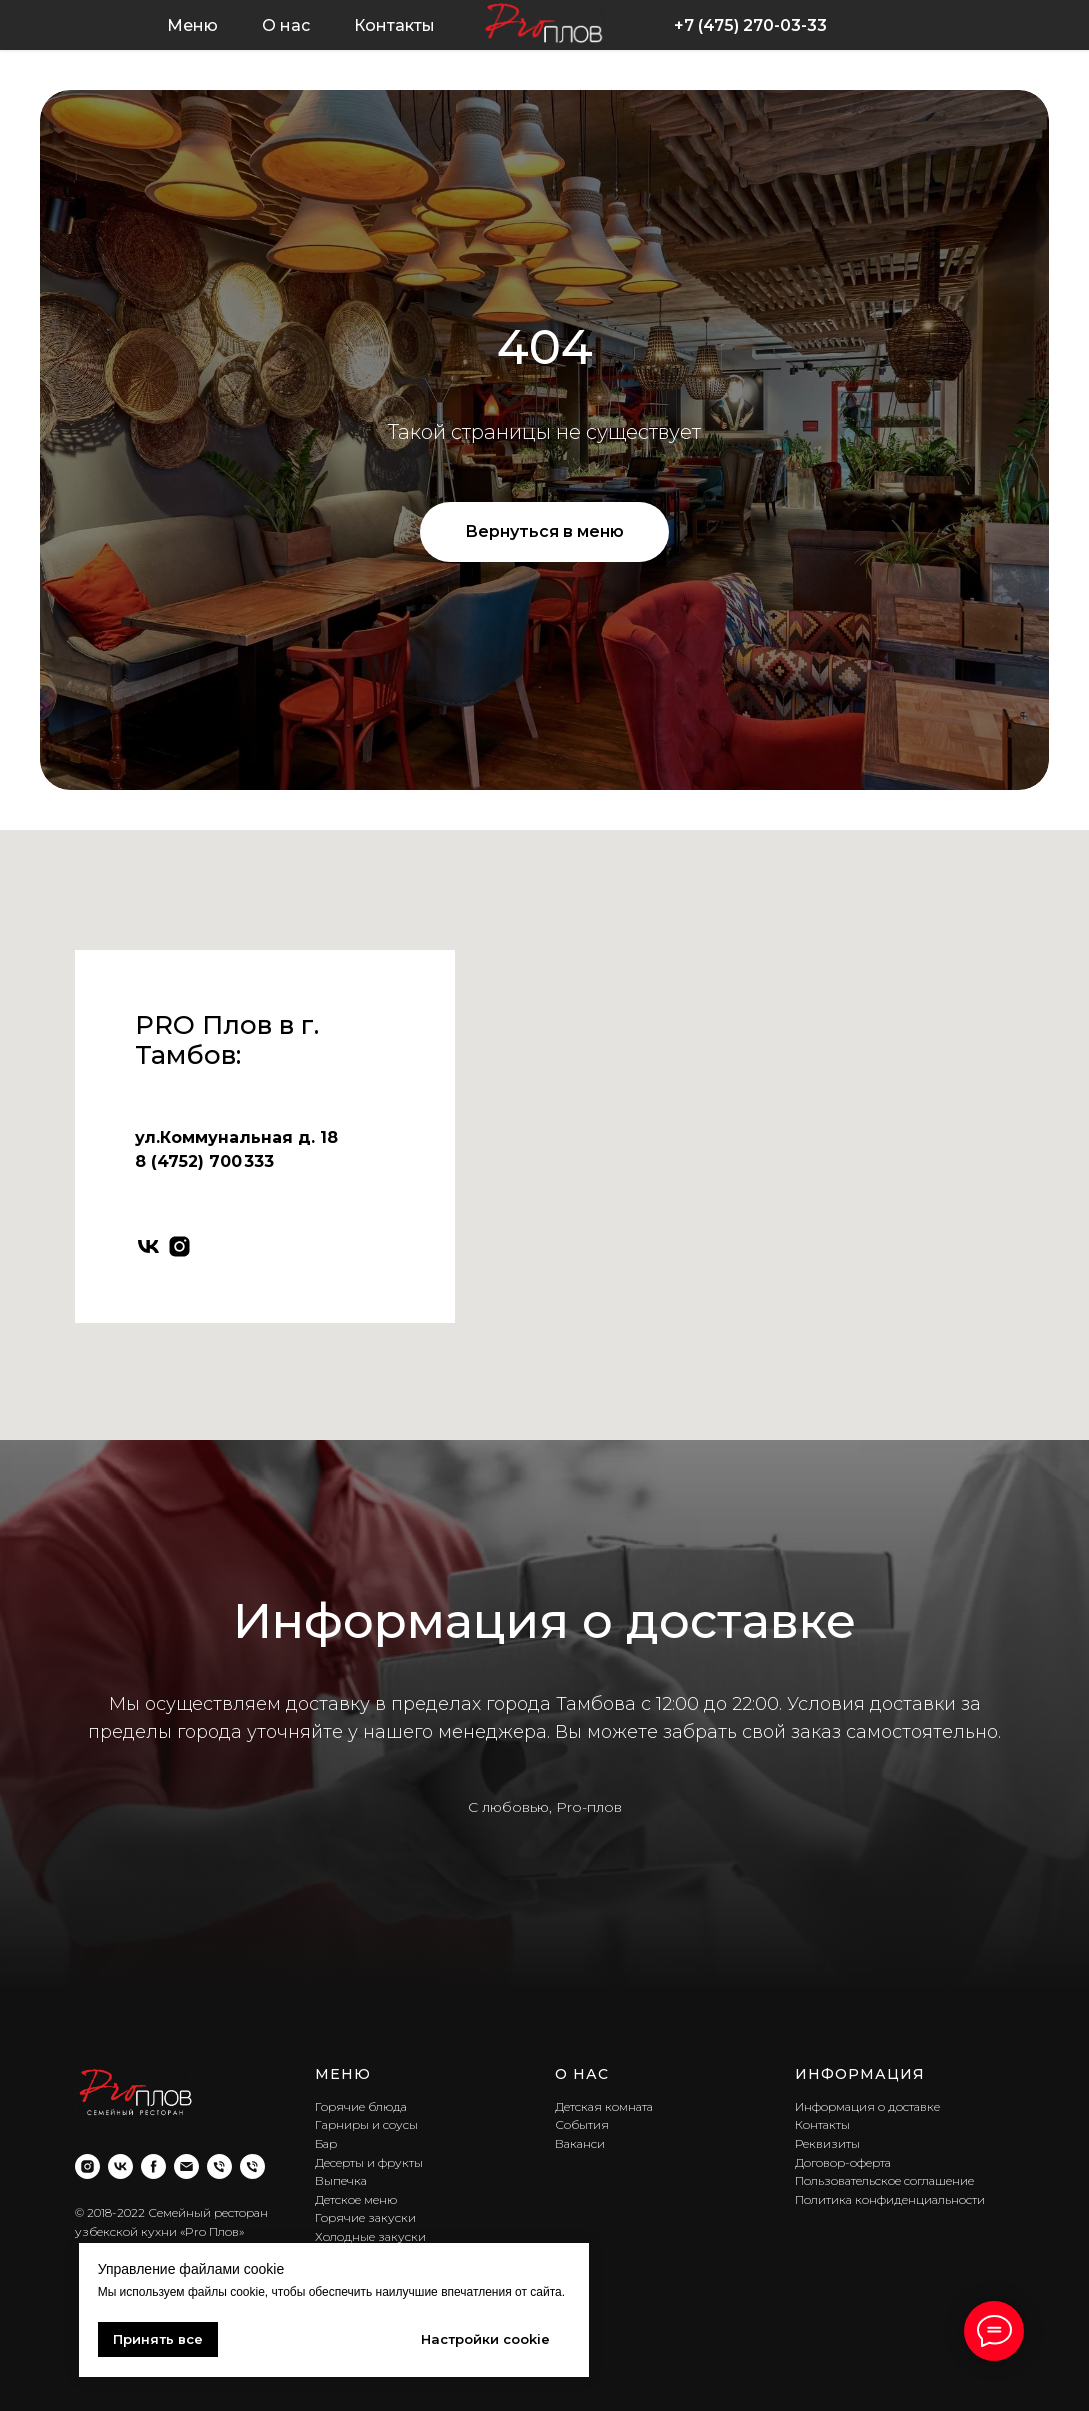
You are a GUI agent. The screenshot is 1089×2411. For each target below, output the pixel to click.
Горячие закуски (365, 2217)
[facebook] (153, 2166)
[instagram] (179, 1246)
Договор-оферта (843, 2162)
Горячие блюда (361, 2106)
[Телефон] (219, 2166)
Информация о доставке (867, 2106)
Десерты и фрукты (369, 2162)
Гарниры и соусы (366, 2124)
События (582, 2124)
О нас (286, 25)
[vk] (148, 1246)
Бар (326, 2143)
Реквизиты (827, 2143)
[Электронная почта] (186, 2166)
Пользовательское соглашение (884, 2180)
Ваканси (580, 2143)
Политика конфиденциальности (890, 2199)
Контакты (394, 25)
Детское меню (356, 2199)
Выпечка (341, 2180)
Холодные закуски (370, 2236)
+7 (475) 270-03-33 (750, 25)
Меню (192, 25)
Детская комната (604, 2106)
